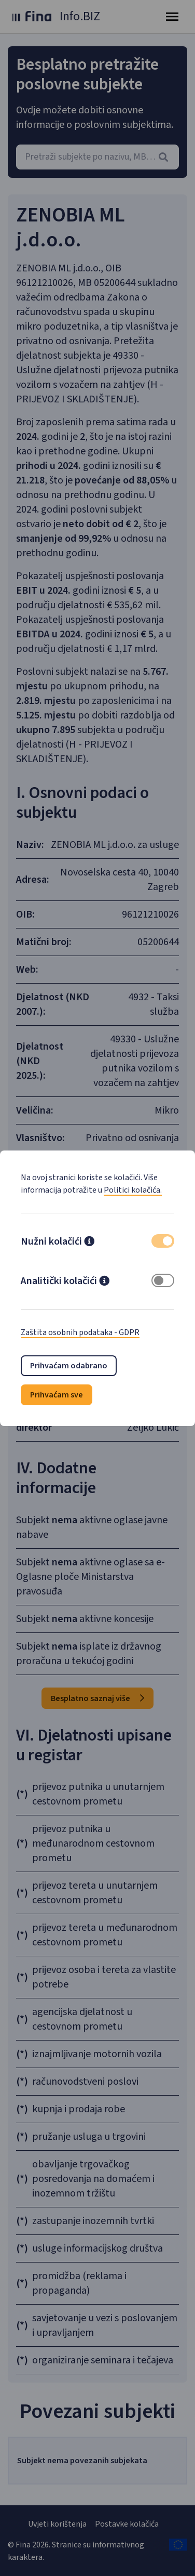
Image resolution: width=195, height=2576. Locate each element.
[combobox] (97, 157)
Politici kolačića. (133, 1190)
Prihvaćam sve (56, 1395)
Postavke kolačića (127, 2524)
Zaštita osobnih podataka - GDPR (80, 1332)
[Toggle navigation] (172, 16)
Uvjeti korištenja (57, 2524)
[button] (89, 1242)
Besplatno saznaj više (97, 1698)
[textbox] (97, 157)
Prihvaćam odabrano (68, 1365)
